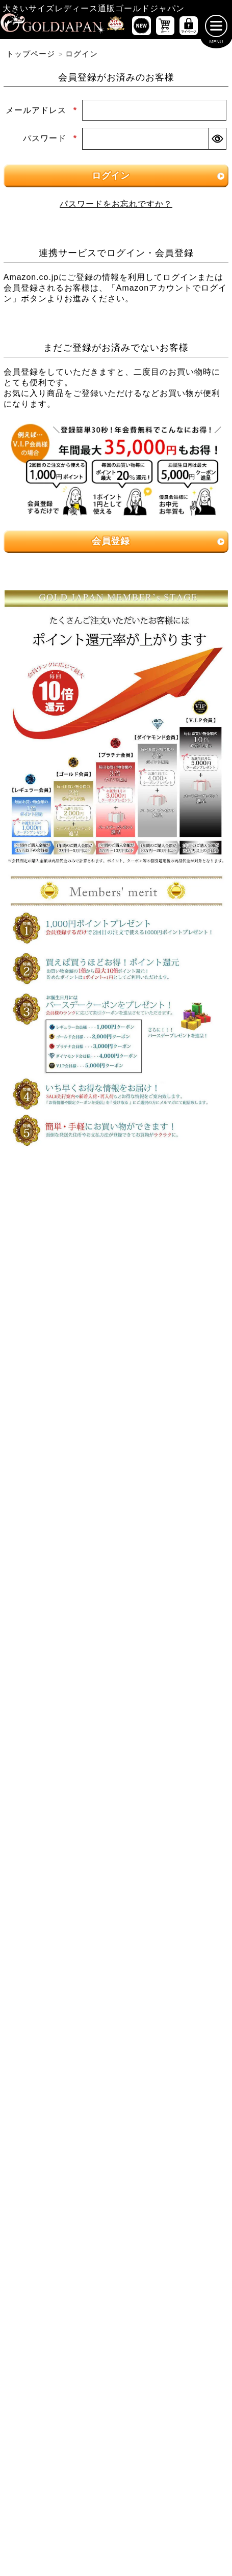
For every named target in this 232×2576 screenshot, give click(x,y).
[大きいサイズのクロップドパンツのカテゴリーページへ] (172, 1559)
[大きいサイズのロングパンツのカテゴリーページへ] (60, 1590)
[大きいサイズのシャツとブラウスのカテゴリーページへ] (60, 1367)
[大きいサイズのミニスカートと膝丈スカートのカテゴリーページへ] (60, 1652)
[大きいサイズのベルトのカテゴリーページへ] (172, 1867)
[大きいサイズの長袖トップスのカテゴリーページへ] (172, 1337)
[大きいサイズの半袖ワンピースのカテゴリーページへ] (172, 1429)
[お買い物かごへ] (165, 28)
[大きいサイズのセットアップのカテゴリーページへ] (60, 1836)
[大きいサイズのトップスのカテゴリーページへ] (116, 1306)
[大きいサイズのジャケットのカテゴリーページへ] (172, 1714)
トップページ (30, 56)
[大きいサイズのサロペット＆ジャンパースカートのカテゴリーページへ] (172, 1464)
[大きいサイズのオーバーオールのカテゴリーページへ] (60, 1498)
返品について (140, 2381)
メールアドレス (41, 112)
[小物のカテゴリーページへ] (60, 1867)
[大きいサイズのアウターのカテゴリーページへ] (116, 1682)
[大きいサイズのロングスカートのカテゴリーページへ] (172, 1652)
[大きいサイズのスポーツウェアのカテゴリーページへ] (172, 1806)
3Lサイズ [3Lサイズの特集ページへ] (116, 1223)
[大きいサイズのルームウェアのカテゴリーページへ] (172, 1836)
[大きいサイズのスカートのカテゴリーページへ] (116, 1620)
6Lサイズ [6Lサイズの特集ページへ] (116, 1250)
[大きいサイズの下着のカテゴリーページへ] (60, 1897)
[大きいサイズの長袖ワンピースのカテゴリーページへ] (60, 1429)
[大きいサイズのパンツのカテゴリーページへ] (116, 1528)
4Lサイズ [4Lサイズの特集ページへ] (192, 1223)
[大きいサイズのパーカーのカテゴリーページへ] (60, 1744)
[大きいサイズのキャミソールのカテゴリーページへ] (172, 1367)
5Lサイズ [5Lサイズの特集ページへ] (39, 1250)
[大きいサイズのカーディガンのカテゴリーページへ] (60, 1714)
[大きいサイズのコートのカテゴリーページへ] (172, 1744)
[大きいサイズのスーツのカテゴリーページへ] (60, 1806)
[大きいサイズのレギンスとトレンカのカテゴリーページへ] (172, 1590)
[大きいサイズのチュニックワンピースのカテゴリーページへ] (60, 1460)
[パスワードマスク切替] (217, 140)
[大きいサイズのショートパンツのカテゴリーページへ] (60, 1559)
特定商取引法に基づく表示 (60, 2381)
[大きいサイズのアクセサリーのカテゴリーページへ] (172, 1897)
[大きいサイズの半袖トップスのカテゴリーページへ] (60, 1337)
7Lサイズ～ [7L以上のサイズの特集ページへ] (193, 1250)
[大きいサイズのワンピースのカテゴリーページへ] (116, 1398)
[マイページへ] (188, 28)
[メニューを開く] (216, 28)
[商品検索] (205, 1984)
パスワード (50, 140)
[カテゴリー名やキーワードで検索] (93, 1984)
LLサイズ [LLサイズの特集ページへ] (39, 1223)
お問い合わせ (196, 2381)
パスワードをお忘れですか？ (116, 206)
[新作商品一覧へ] (141, 28)
